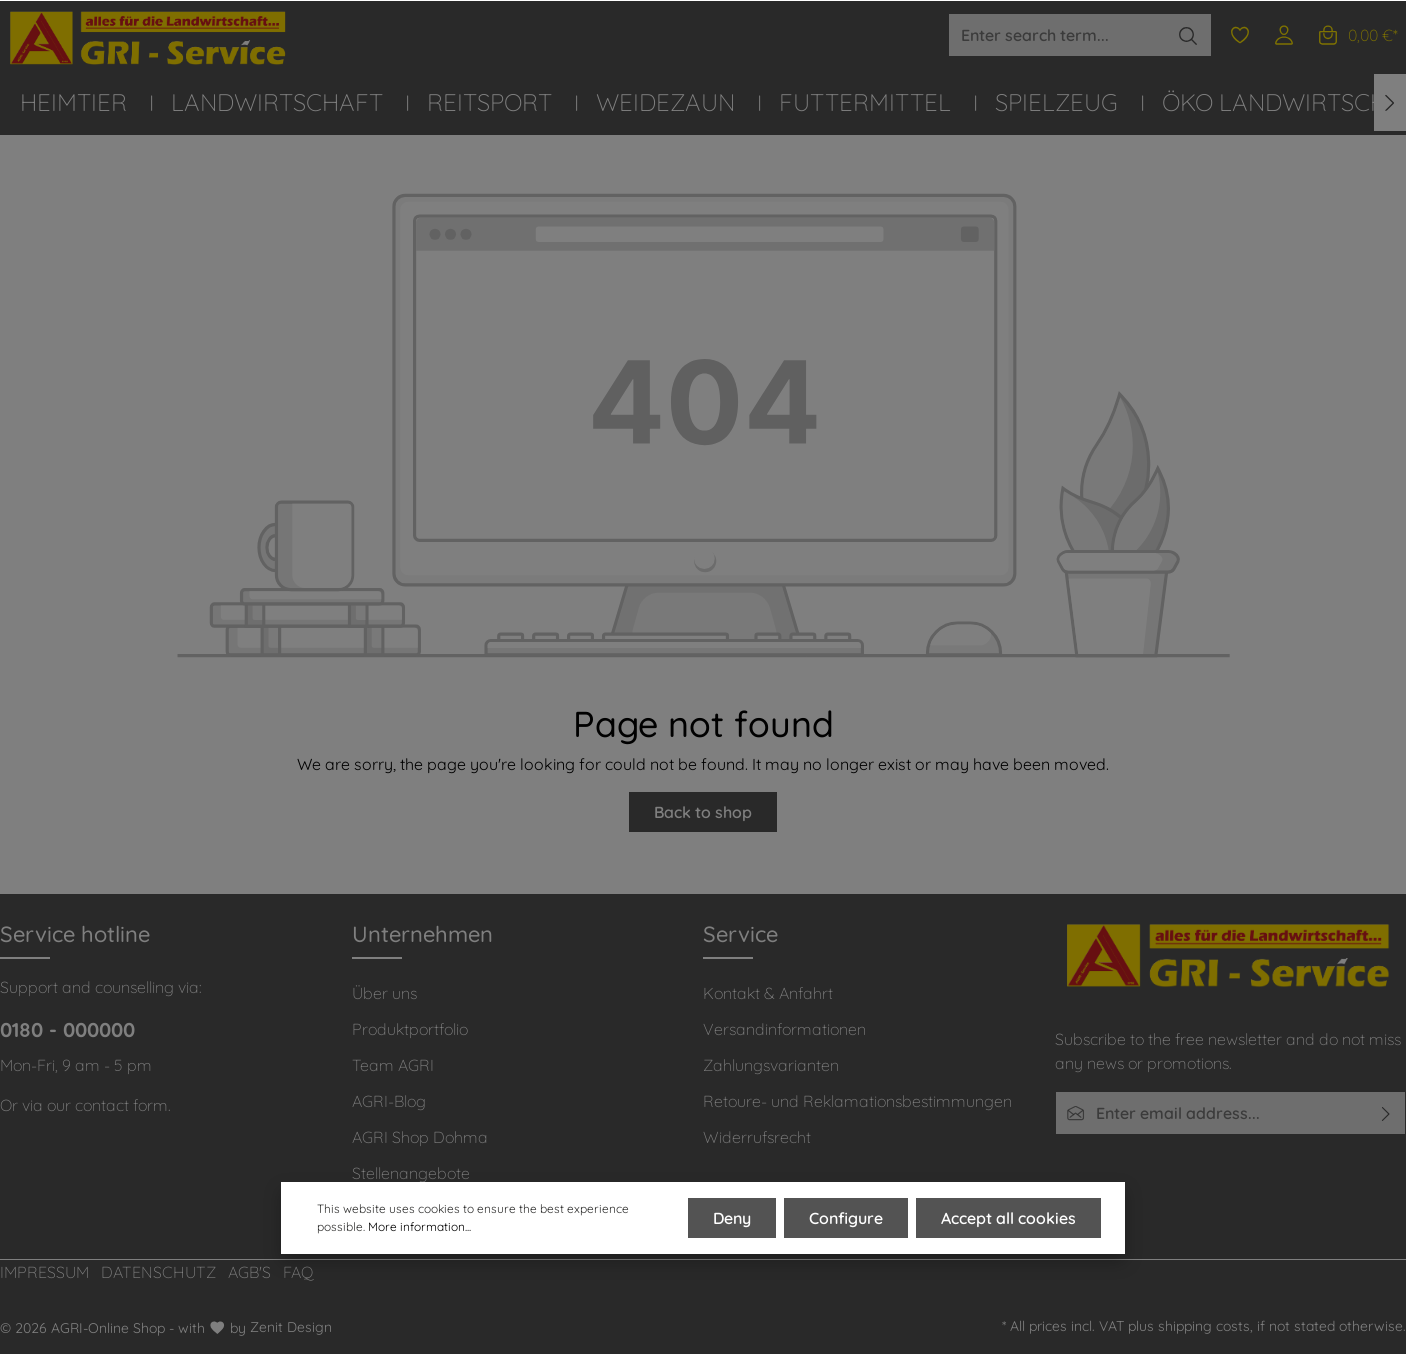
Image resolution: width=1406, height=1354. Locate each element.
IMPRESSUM (44, 1272)
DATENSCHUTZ (158, 1272)
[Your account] (1284, 35)
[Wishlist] (1240, 35)
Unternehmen (422, 934)
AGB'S (249, 1272)
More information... (419, 1226)
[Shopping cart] (1357, 35)
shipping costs (1204, 1326)
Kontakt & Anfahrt (768, 993)
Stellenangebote (411, 1173)
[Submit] (1386, 1113)
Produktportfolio (410, 1029)
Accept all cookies (1008, 1218)
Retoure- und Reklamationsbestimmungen (857, 1101)
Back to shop (703, 812)
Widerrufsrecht (757, 1137)
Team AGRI (393, 1065)
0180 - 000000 (67, 1029)
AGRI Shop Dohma (420, 1137)
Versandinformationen (784, 1029)
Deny (732, 1218)
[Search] (1188, 35)
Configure (846, 1218)
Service (740, 934)
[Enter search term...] (1057, 35)
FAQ (298, 1272)
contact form (121, 1105)
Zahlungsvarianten (771, 1065)
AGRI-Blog (389, 1101)
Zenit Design (291, 1327)
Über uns (384, 993)
